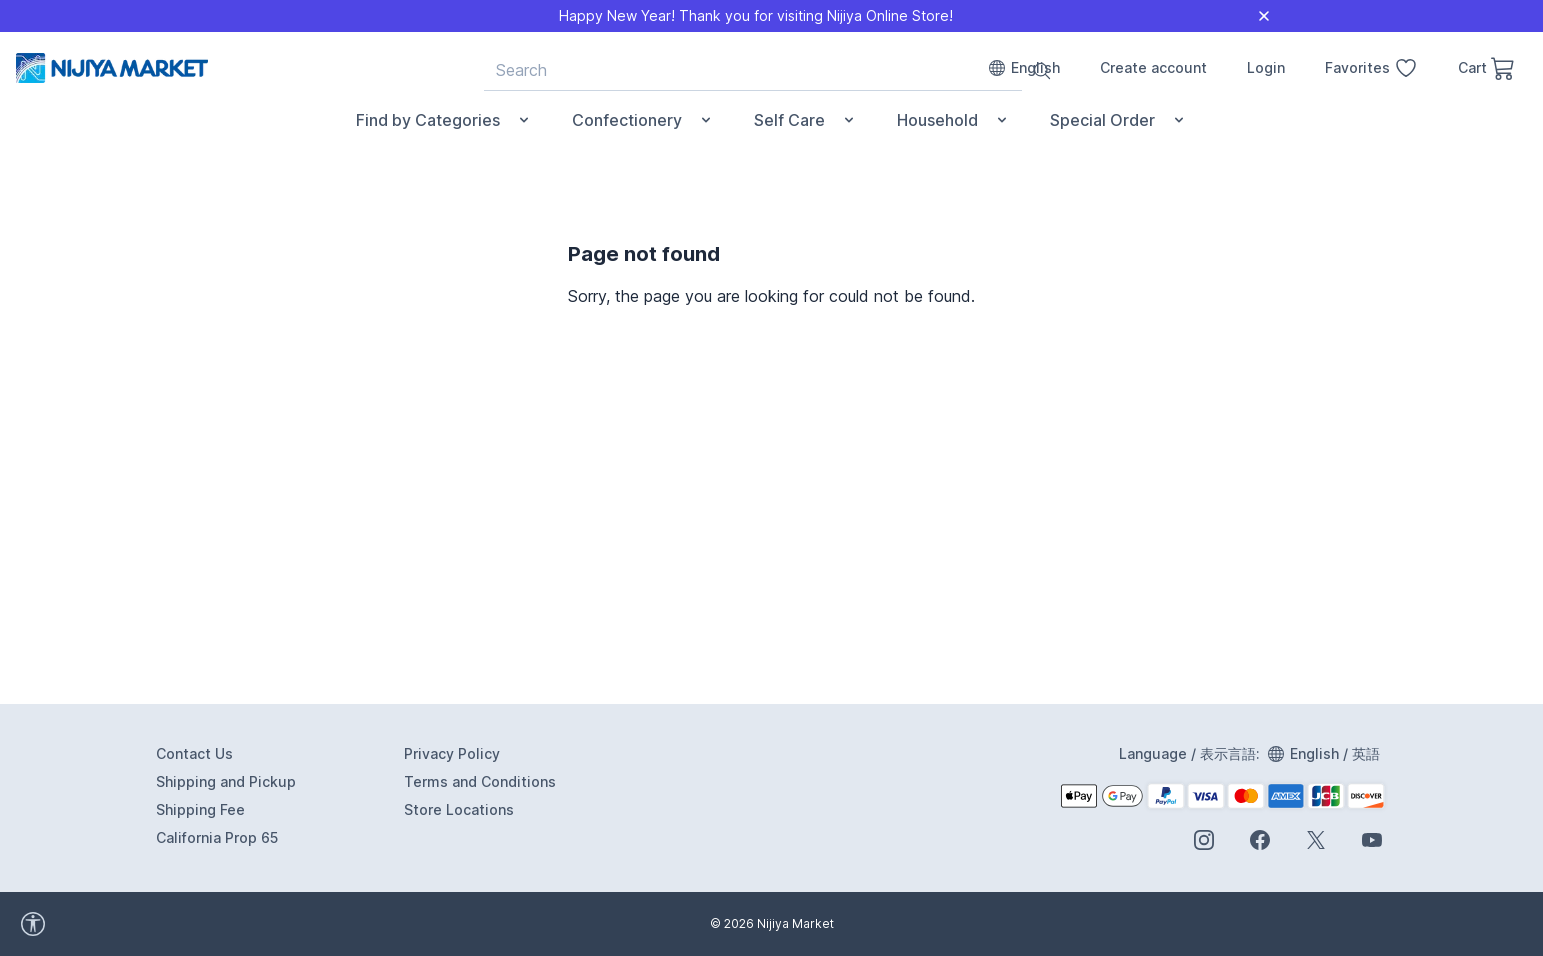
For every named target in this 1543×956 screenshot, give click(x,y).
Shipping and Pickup (226, 781)
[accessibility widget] (89, 924)
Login (1266, 67)
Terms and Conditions (480, 781)
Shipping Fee (200, 809)
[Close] (1264, 16)
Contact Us (194, 753)
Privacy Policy (452, 753)
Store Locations (459, 809)
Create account (1153, 67)
